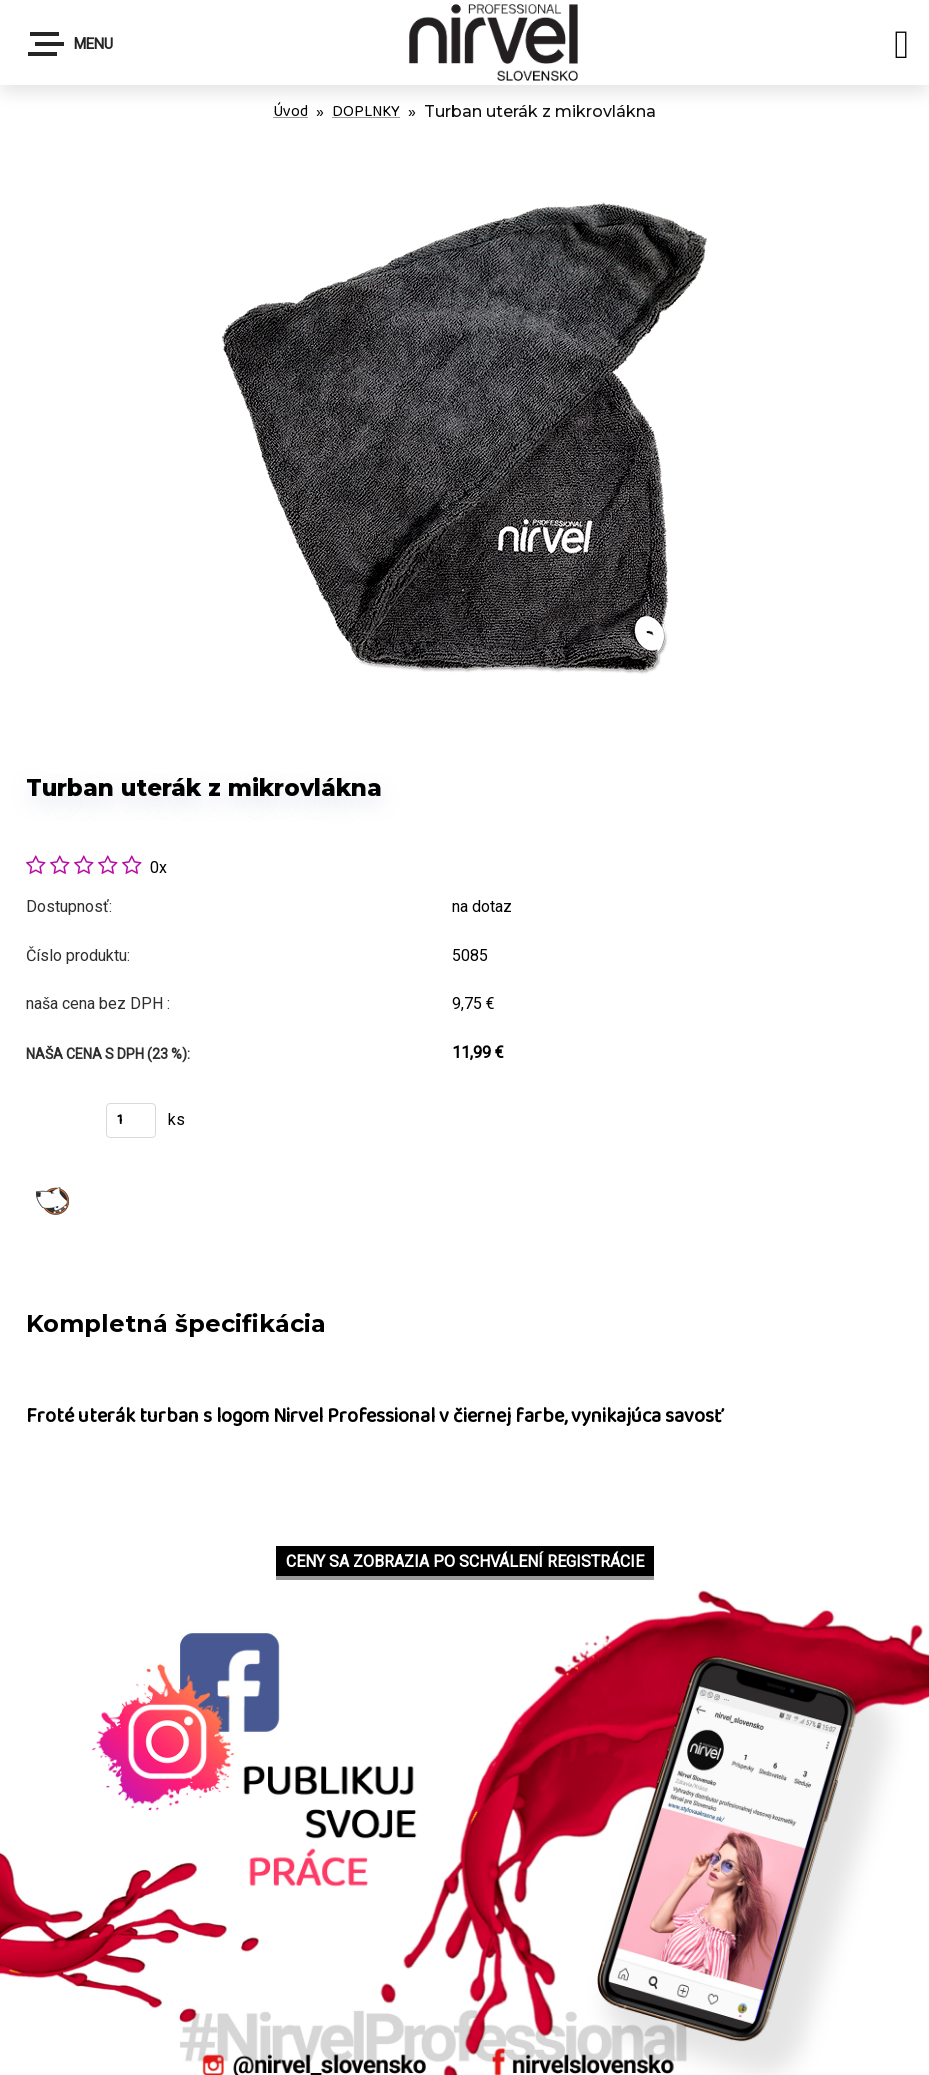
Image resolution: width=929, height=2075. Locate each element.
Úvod (290, 111)
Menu (71, 44)
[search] (901, 48)
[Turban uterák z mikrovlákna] (465, 149)
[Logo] (499, 42)
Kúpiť (53, 1126)
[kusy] (131, 1120)
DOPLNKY (366, 111)
